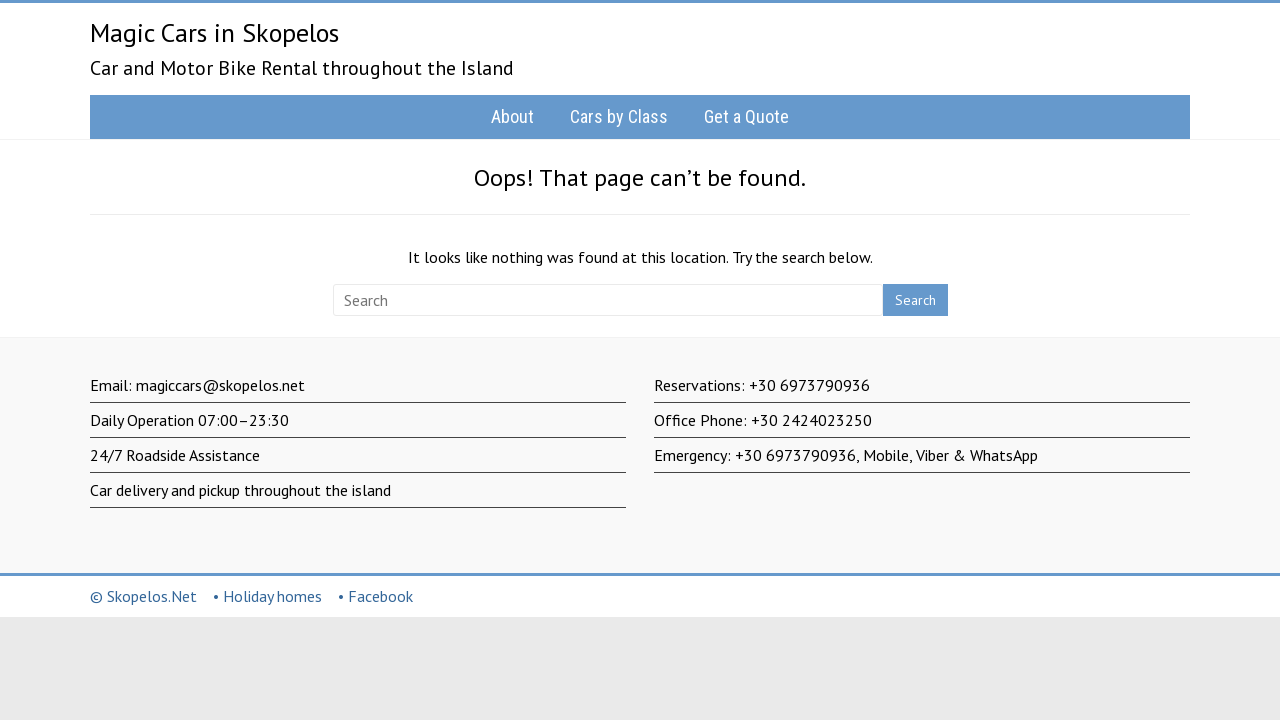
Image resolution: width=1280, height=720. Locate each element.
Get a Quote (746, 116)
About (512, 116)
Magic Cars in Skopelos (214, 32)
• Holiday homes (267, 596)
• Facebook (375, 596)
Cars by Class (619, 116)
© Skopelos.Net (143, 596)
